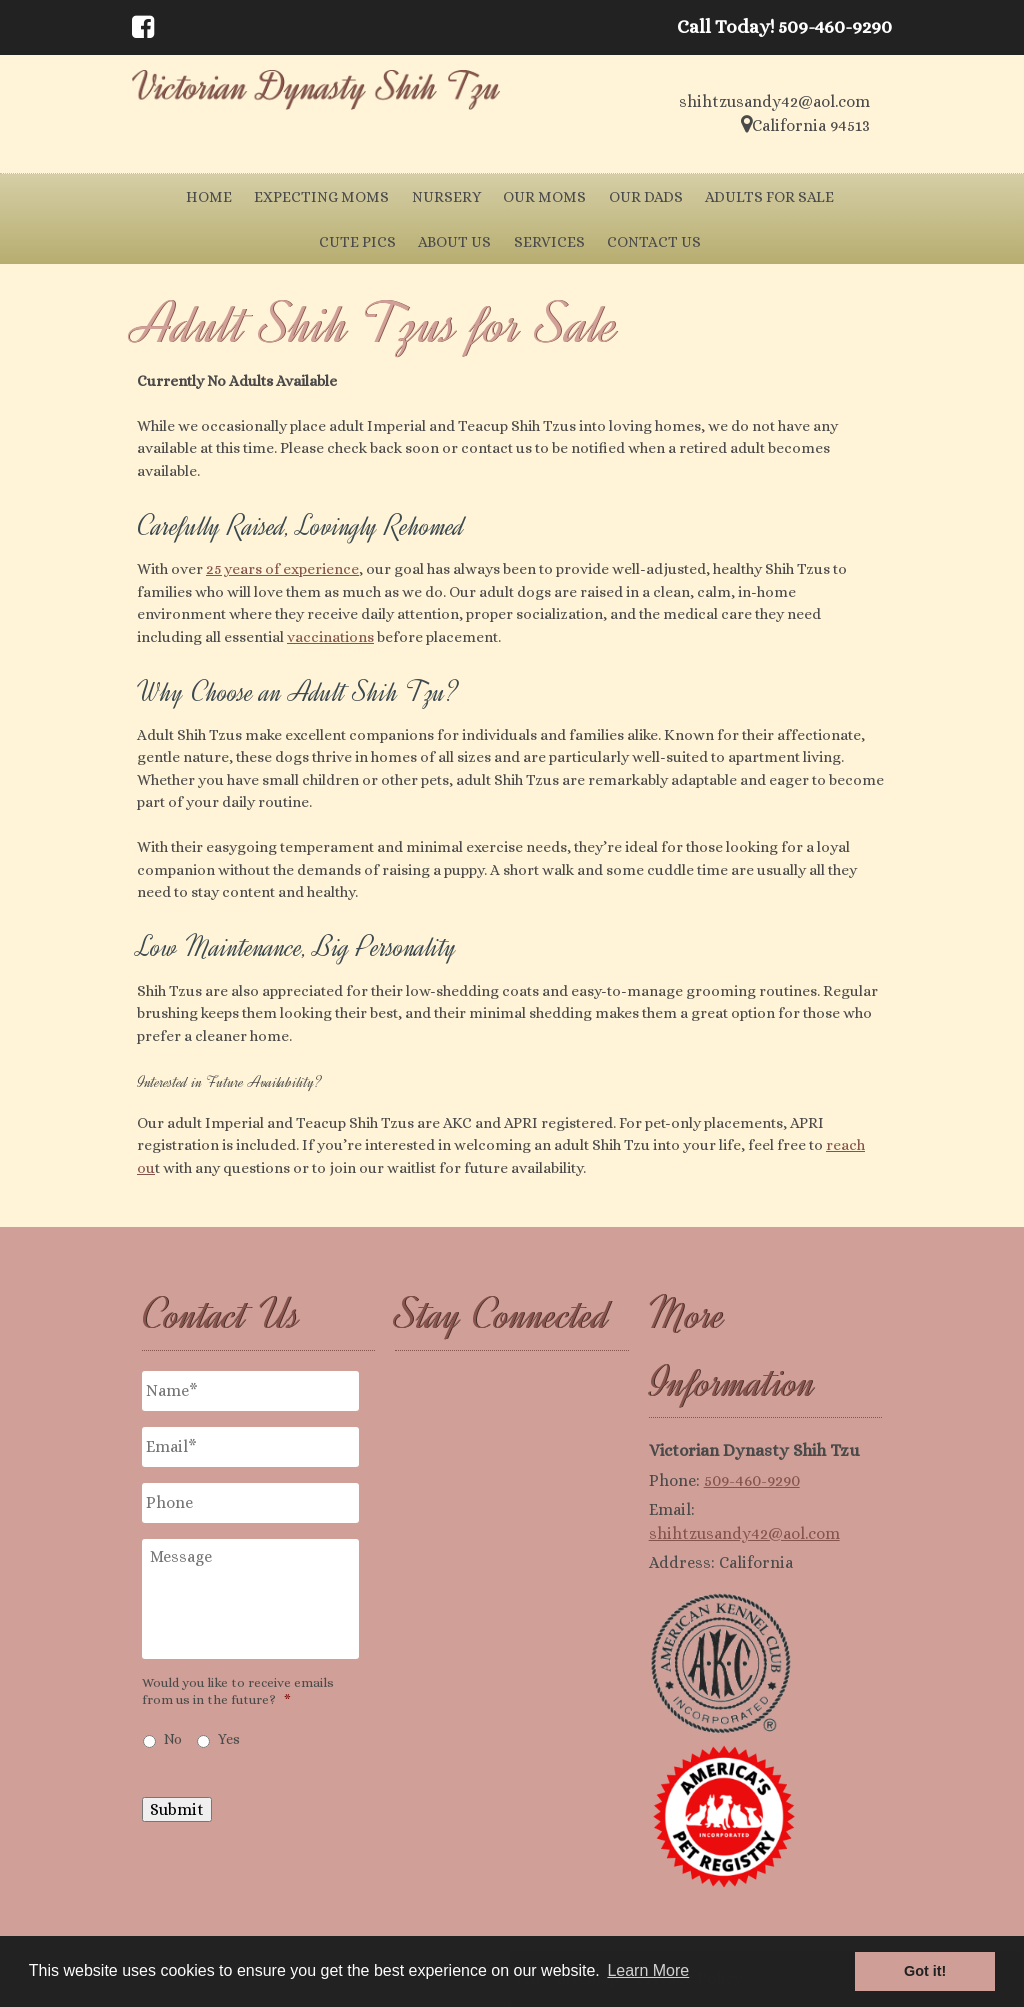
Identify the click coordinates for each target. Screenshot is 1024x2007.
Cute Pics (357, 242)
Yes (229, 1739)
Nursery (446, 197)
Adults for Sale (769, 197)
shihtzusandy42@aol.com (744, 1533)
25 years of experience (282, 569)
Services (549, 242)
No (173, 1739)
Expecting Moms (321, 197)
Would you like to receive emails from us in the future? (238, 1691)
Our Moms (544, 197)
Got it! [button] (925, 1971)
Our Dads (646, 197)
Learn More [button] (648, 1970)
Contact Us (654, 242)
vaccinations (330, 637)
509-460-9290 (752, 1480)
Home (209, 197)
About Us (454, 242)
